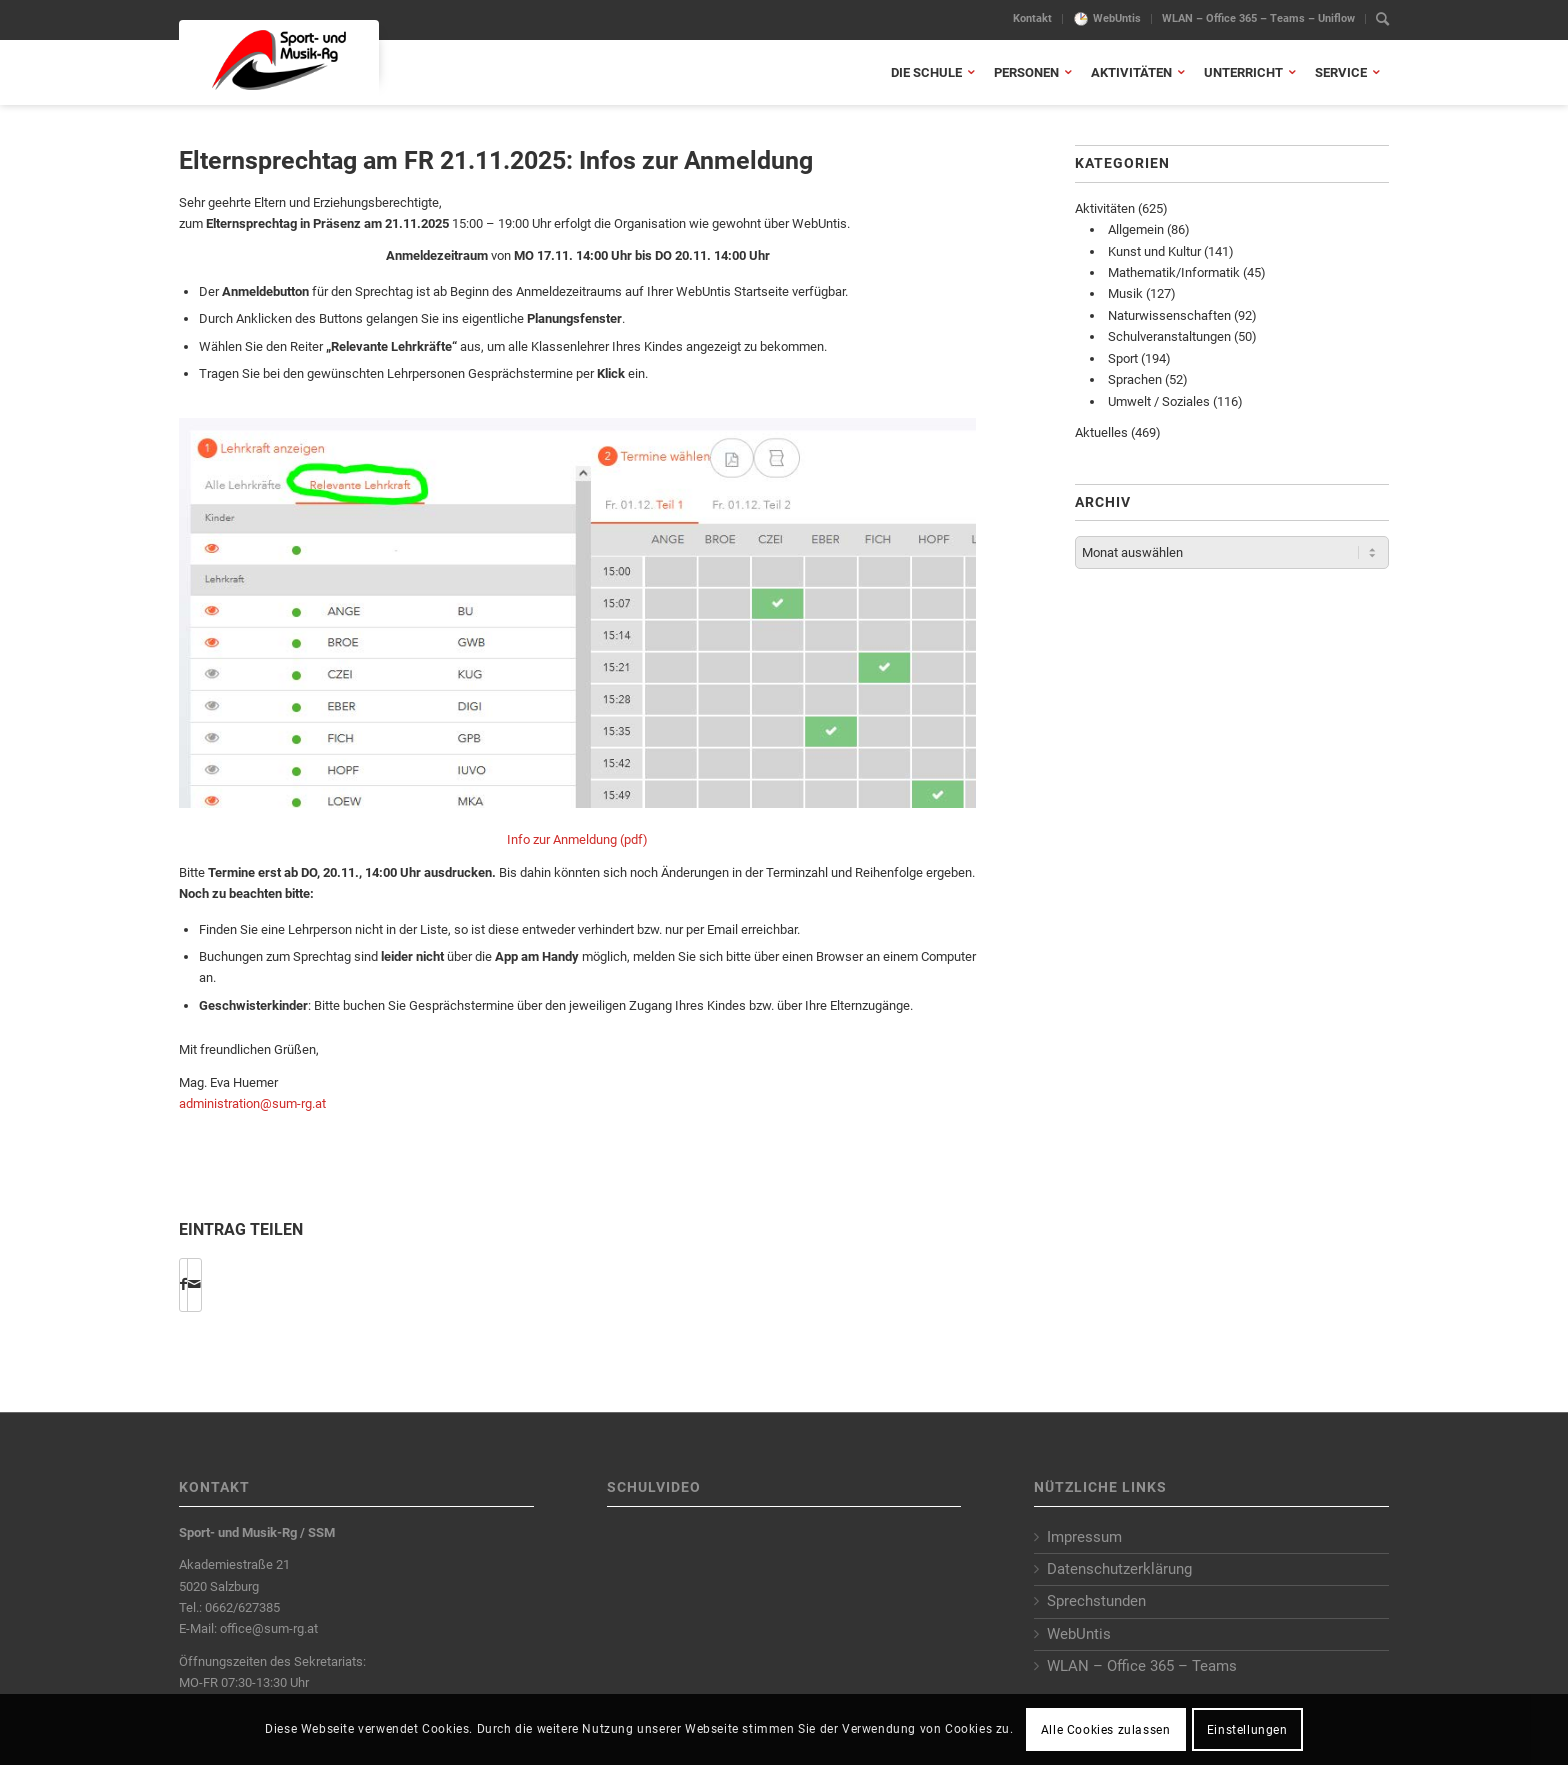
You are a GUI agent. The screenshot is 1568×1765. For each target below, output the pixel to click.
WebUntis (1117, 18)
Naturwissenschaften (1169, 315)
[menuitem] (1033, 19)
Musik (1125, 293)
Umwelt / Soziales (1159, 401)
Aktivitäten (1105, 208)
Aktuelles (1101, 432)
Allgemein (1136, 229)
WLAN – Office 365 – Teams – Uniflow (1258, 18)
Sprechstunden (1096, 1601)
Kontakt (1032, 18)
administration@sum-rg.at (252, 1103)
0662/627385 (242, 1607)
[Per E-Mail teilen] (194, 1284)
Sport (1123, 358)
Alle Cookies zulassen (1106, 1730)
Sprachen (1135, 379)
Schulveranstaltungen (1169, 336)
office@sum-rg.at (269, 1628)
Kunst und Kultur (1154, 251)
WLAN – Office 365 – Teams (1142, 1666)
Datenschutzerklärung (1119, 1569)
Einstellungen (1247, 1730)
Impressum (1084, 1537)
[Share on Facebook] (183, 1284)
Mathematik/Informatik (1174, 272)
